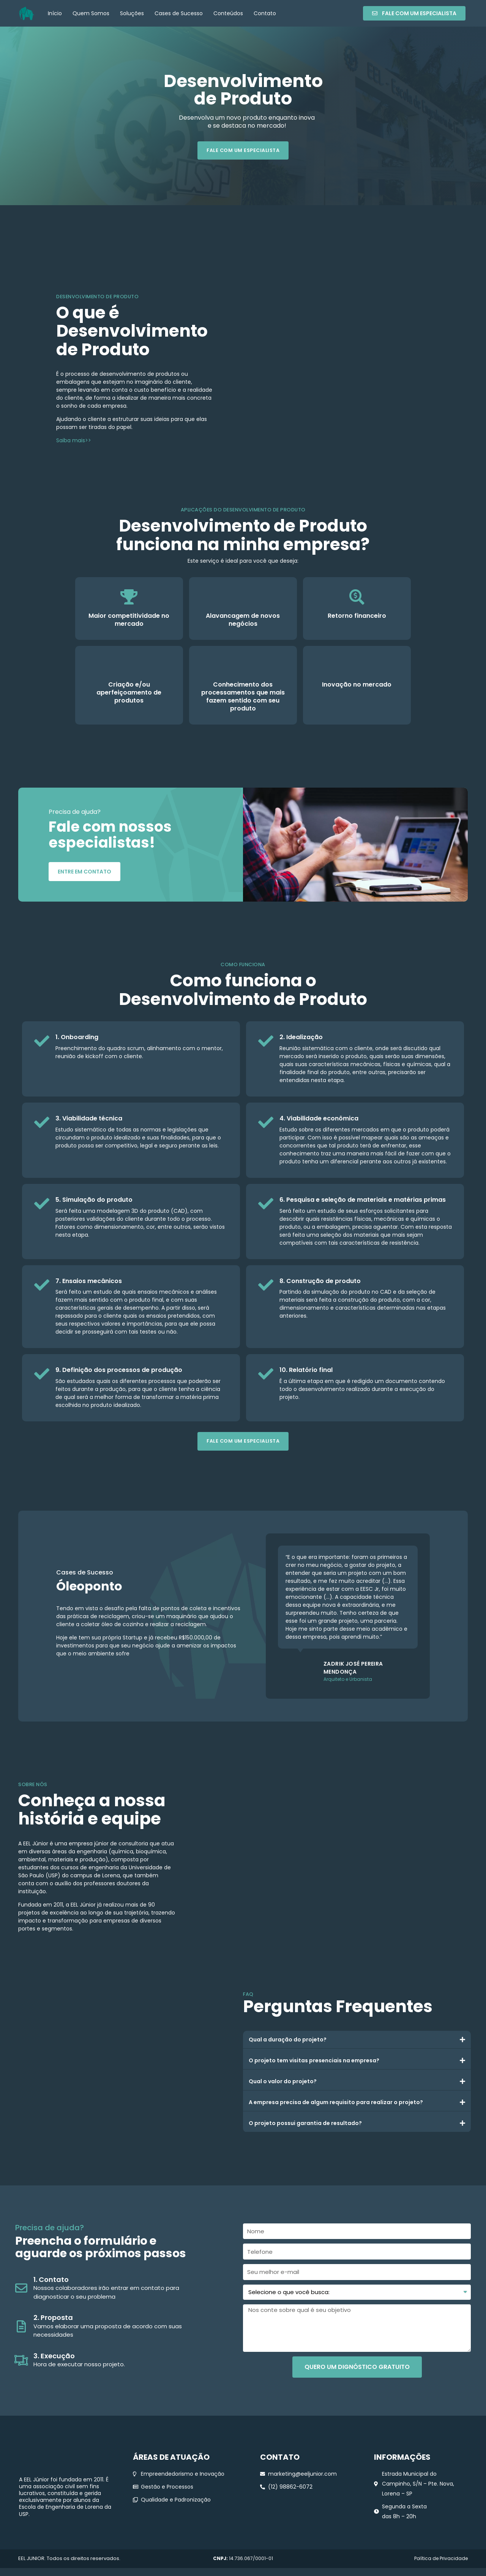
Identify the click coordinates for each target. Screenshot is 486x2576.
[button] (414, 13)
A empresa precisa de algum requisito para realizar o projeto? (336, 2103)
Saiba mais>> (73, 441)
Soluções (132, 13)
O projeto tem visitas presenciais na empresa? (314, 2061)
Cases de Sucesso (179, 13)
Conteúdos (228, 13)
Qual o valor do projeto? (283, 2082)
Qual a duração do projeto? (288, 2040)
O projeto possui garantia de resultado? (305, 2124)
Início (55, 13)
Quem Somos (91, 13)
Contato (265, 13)
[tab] (357, 2041)
